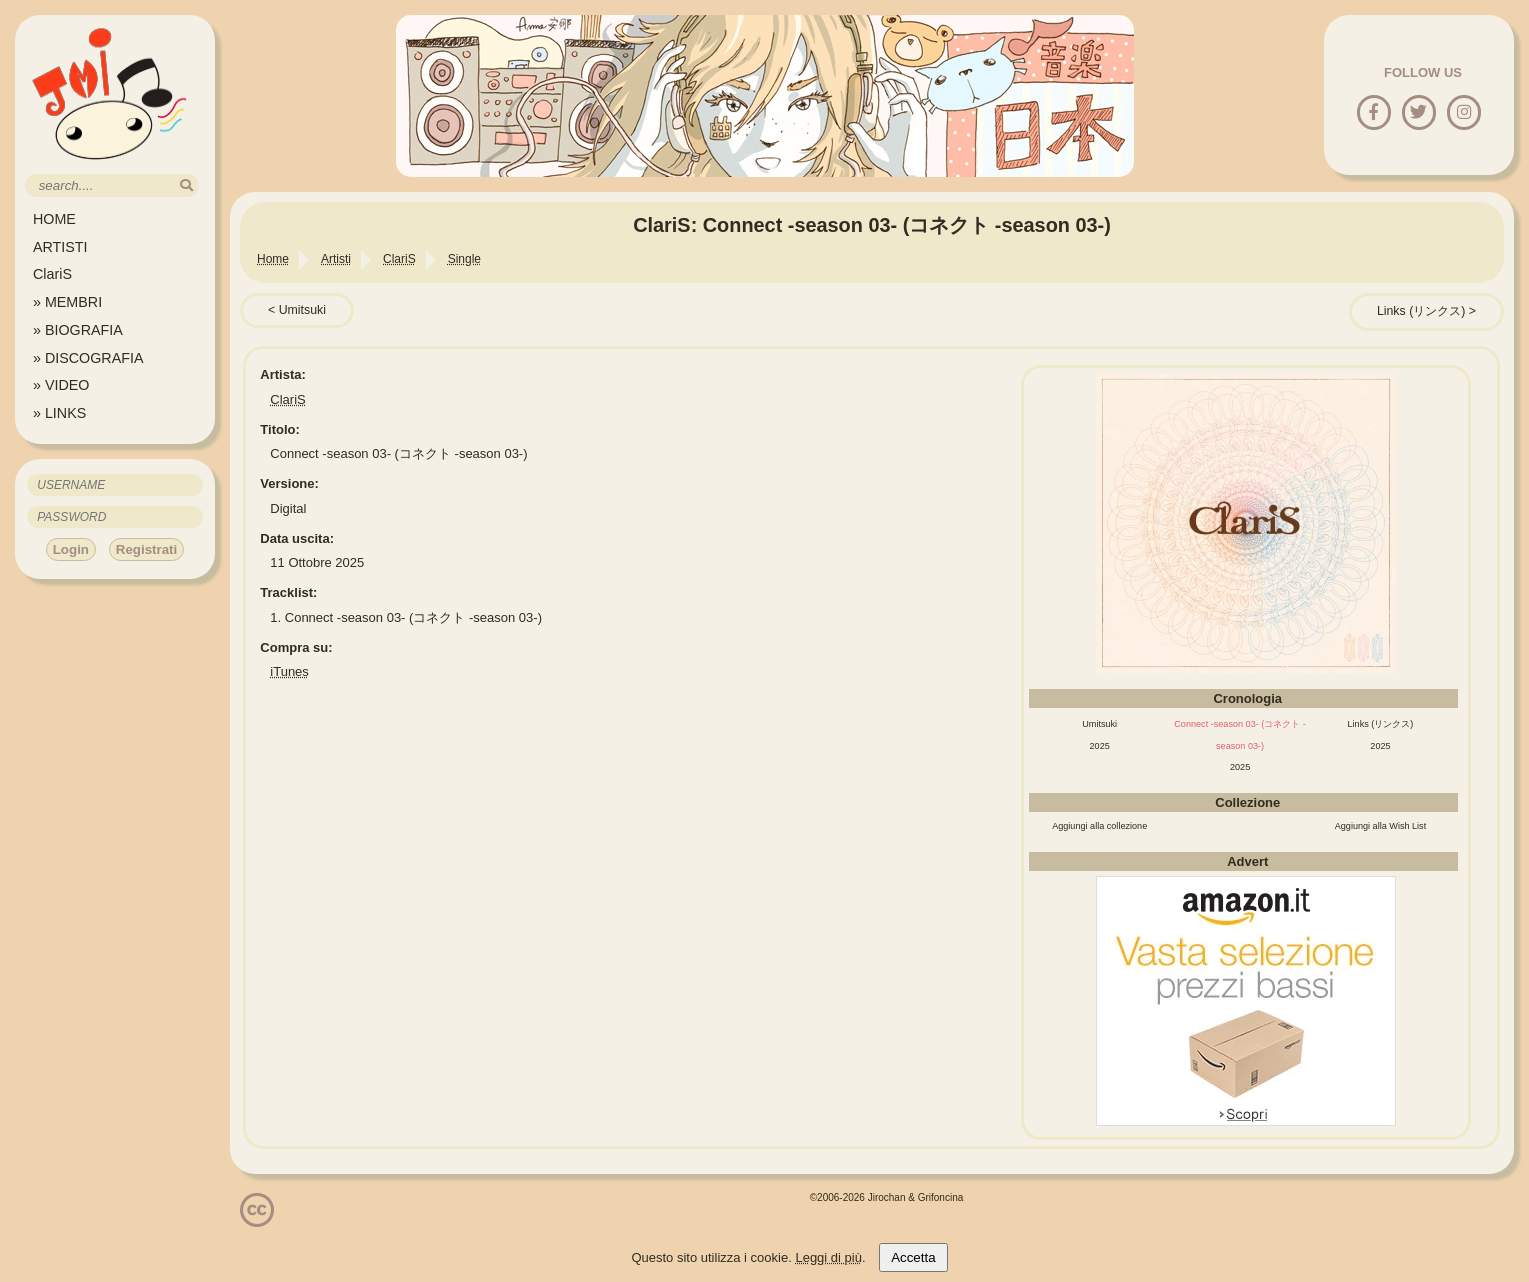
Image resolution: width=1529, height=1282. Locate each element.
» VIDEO (61, 385)
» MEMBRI (67, 302)
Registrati (146, 549)
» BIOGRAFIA (78, 330)
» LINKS (59, 413)
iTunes (289, 671)
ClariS (52, 274)
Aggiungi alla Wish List (1381, 826)
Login (71, 549)
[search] (186, 185)
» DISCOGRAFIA (88, 358)
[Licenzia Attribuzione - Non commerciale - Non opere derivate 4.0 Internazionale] (257, 1219)
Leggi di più (828, 1257)
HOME (54, 219)
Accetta (913, 1257)
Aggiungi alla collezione (1099, 826)
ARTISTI (60, 247)
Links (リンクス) (1421, 311)
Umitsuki (302, 310)
